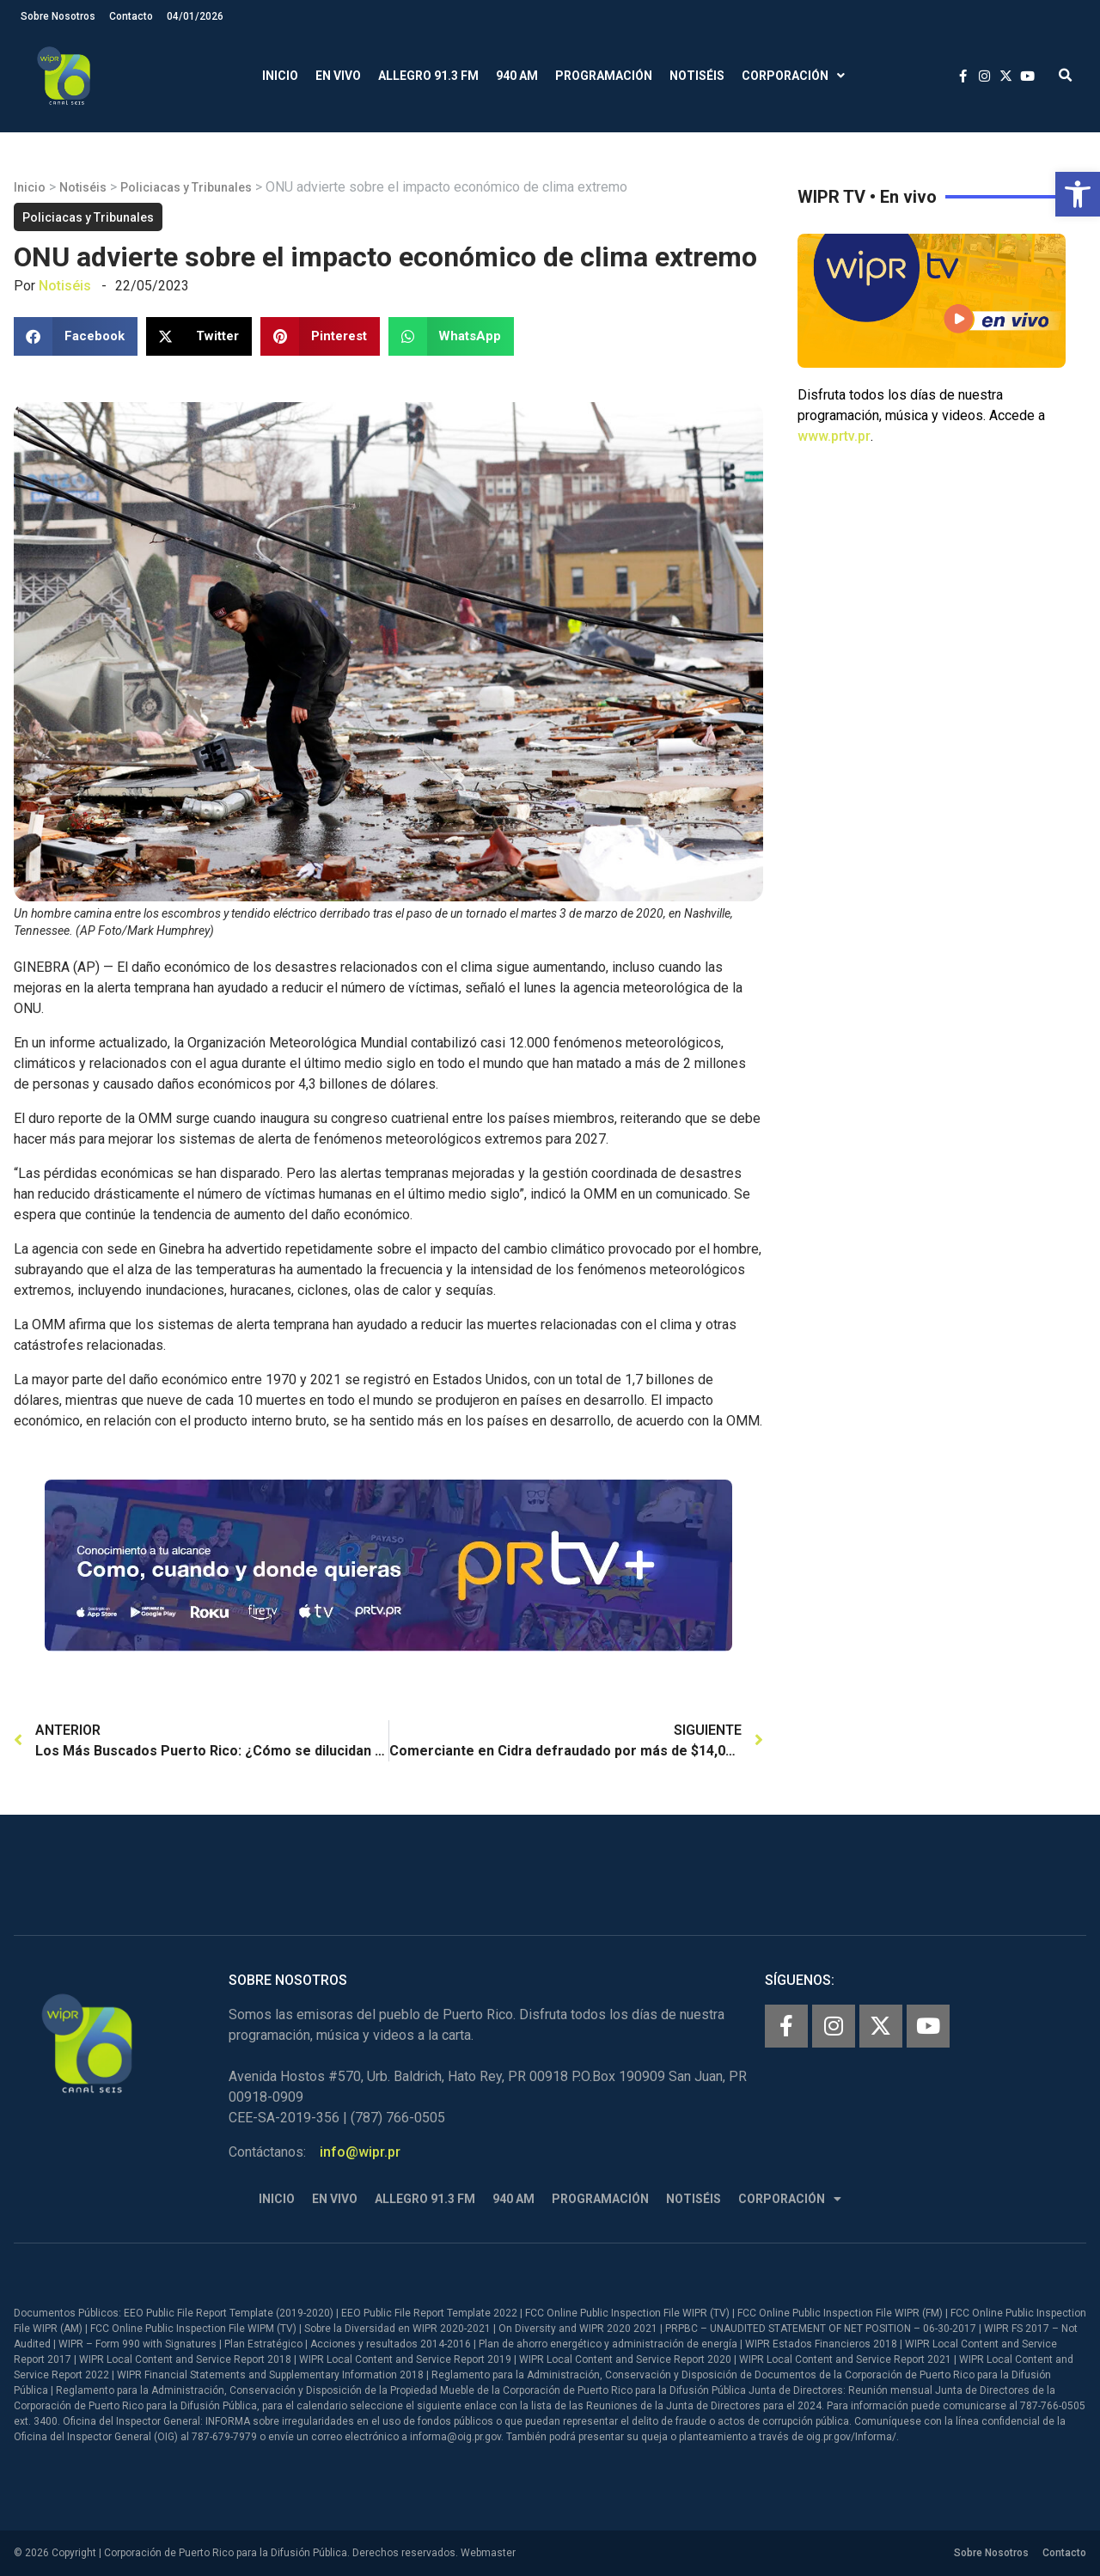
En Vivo (338, 75)
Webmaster (488, 2553)
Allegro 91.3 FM (428, 75)
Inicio (280, 75)
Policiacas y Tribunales (186, 187)
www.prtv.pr (834, 436)
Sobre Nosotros (58, 16)
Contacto (131, 16)
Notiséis (696, 75)
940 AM (517, 75)
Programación (603, 75)
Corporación (793, 76)
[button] (1077, 194)
